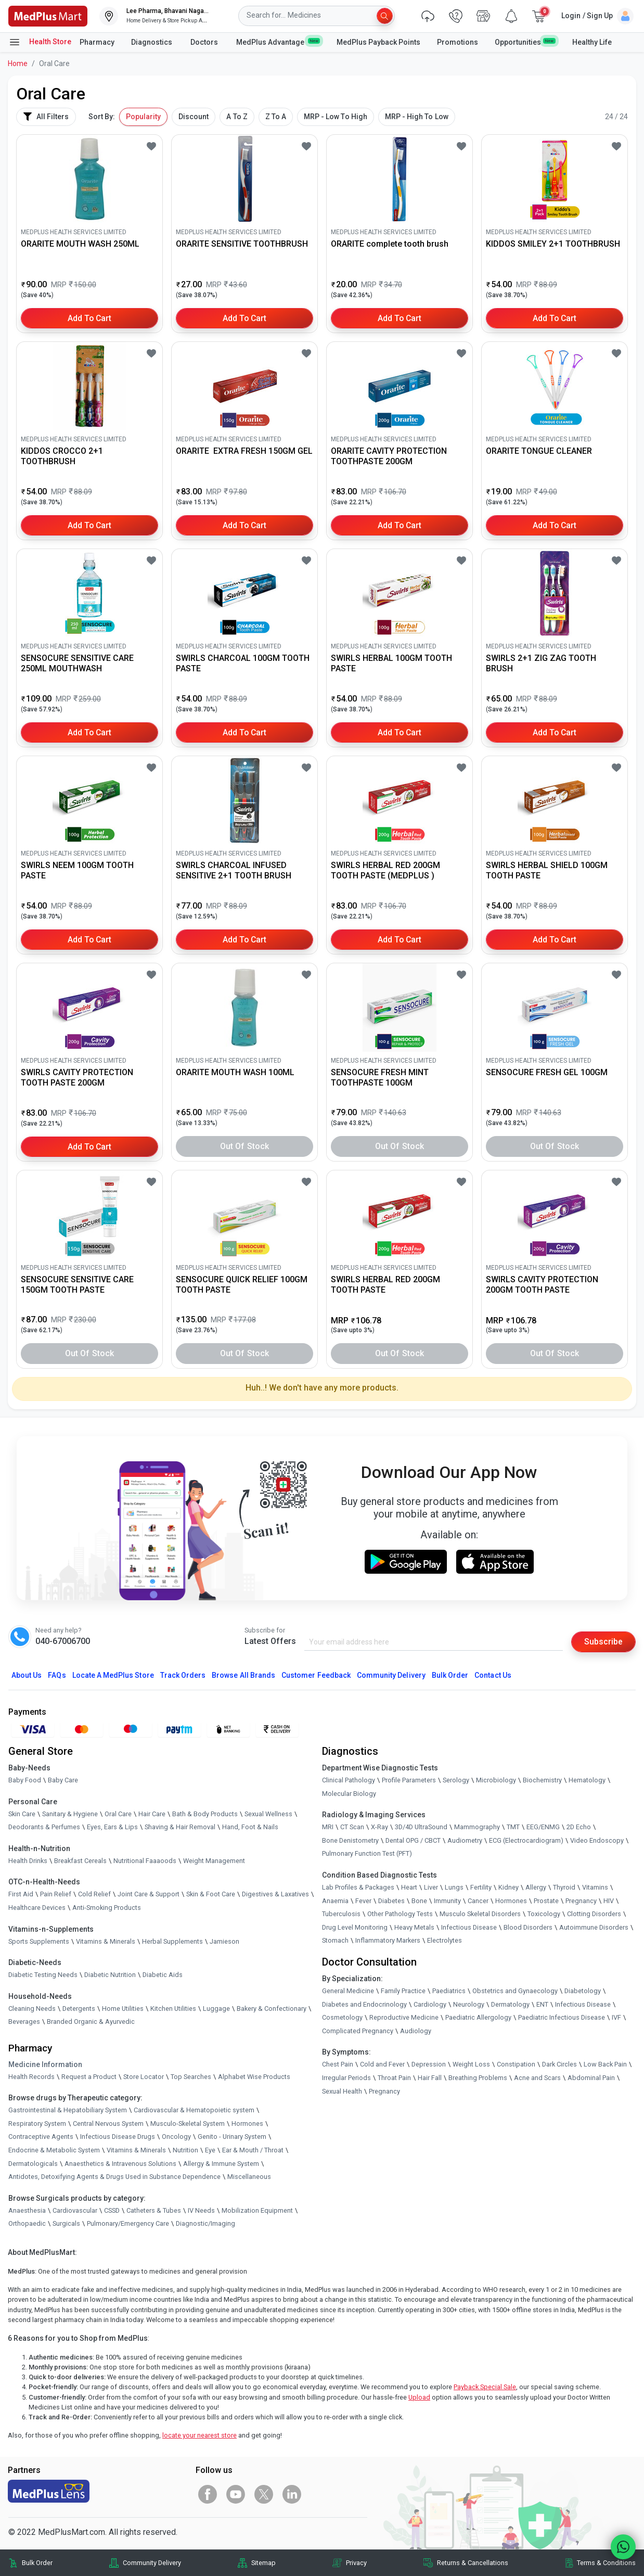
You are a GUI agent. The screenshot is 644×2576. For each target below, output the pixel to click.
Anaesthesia (27, 2210)
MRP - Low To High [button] (335, 116)
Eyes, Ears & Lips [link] (112, 1827)
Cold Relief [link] (94, 1894)
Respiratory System (37, 2123)
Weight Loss (471, 2065)
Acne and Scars (537, 2078)
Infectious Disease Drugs (117, 2137)
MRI (327, 1827)
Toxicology (543, 1914)
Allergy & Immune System (221, 2163)
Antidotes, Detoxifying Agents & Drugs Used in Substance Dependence (114, 2176)
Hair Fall (430, 2078)
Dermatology (510, 2004)
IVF (616, 2017)
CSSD (112, 2210)
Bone (419, 1901)
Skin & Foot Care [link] (210, 1894)
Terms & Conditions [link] (606, 2563)
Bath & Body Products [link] (205, 1814)
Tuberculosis (341, 1914)
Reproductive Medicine (404, 2017)
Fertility (481, 1887)
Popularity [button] (143, 116)
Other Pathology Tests (400, 1914)
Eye (210, 2150)
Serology (456, 1780)
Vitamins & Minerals (136, 2150)
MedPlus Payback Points (378, 42)
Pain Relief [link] (55, 1894)
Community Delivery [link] (152, 2563)
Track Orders (183, 1675)
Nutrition (185, 2150)
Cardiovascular (75, 2210)
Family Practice (403, 1991)
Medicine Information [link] (45, 2064)
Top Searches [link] (191, 2077)
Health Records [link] (31, 2077)
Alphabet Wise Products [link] (254, 2077)
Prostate (546, 1901)
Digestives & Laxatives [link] (275, 1894)
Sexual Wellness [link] (268, 1814)
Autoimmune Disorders (593, 1927)
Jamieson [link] (224, 1941)
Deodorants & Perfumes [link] (44, 1827)
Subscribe (603, 1642)
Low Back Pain (605, 2065)
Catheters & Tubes (153, 2210)
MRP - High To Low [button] (416, 116)
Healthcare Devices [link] (37, 1907)
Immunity (447, 1901)
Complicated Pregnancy (357, 2031)
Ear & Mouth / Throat (253, 2150)
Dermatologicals (33, 2163)
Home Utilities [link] (123, 2008)
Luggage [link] (216, 2008)
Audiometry (464, 1840)
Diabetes (391, 1901)
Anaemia (335, 1901)
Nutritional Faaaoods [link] (144, 1861)
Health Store (39, 42)
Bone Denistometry (350, 1840)
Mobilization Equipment (257, 2210)
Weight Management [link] (214, 1861)
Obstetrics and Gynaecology (515, 1991)
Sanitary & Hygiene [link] (70, 1814)
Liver (431, 1887)
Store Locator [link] (143, 2077)
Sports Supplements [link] (38, 1941)
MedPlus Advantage (278, 41)
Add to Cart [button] (89, 318)
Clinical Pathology (348, 1780)
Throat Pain (394, 2078)
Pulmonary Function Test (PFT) (367, 1854)
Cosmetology (342, 2017)
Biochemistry (542, 1780)
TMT (513, 1827)
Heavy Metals (414, 1927)
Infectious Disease (469, 1927)
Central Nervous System (108, 2123)
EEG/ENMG (543, 1827)
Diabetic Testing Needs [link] (43, 1975)
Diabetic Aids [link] (163, 1975)
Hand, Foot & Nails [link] (250, 1827)
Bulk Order (450, 1675)
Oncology (176, 2137)
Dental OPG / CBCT (413, 1840)
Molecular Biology (349, 1793)
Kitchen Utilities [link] (173, 2008)
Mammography (477, 1827)
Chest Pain (337, 2065)
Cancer (478, 1901)
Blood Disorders (528, 1927)
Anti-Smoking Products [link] (106, 1907)
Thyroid (564, 1887)
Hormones (247, 2123)
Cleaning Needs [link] (32, 2008)
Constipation (516, 2065)
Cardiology (430, 2004)
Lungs (454, 1887)
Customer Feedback (316, 1675)
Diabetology (582, 1991)
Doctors (205, 42)
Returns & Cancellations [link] (472, 2563)
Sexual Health (342, 2091)
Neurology (468, 2004)
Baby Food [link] (24, 1780)
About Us (26, 1675)
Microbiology (496, 1780)
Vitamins (595, 1887)
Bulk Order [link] (37, 2563)
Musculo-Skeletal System (187, 2123)
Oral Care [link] (118, 1814)
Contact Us (492, 1675)
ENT (542, 2004)
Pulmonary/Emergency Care (128, 2224)
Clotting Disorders (594, 1914)
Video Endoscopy (597, 1840)
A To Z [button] (236, 116)
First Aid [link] (20, 1894)
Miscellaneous (249, 2176)
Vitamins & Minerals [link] (105, 1941)
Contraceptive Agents (40, 2137)
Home (18, 63)
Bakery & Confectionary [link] (271, 2008)
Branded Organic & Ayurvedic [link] (91, 2022)
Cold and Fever (382, 2065)
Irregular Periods (346, 2078)
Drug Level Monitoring (355, 1927)
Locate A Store (113, 1675)
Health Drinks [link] (27, 1861)
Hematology (587, 1780)
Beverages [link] (24, 2022)
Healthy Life (592, 42)
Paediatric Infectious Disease (561, 2017)
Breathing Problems (477, 2078)
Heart (409, 1887)
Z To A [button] (275, 116)
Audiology (415, 2031)
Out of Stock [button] (244, 1146)
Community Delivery (391, 1675)
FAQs (57, 1675)
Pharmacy (97, 42)
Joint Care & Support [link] (148, 1894)
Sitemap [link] (263, 2563)
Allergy (535, 1887)
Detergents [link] (78, 2008)
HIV (608, 1901)
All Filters (46, 116)
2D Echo (578, 1827)
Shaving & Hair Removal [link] (180, 1827)
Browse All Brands (243, 1675)
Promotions (457, 42)
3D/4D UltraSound (421, 1827)
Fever (363, 1901)
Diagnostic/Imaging (205, 2224)
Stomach (335, 1941)
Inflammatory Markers (387, 1941)
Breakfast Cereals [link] (80, 1861)
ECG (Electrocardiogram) (526, 1840)
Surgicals (66, 2224)
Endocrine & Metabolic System (54, 2150)
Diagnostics (152, 42)
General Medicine (348, 1991)
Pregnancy (581, 1901)
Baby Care (63, 1780)
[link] (47, 15)
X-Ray (379, 1827)
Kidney (508, 1887)
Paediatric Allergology (478, 2017)
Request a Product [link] (89, 2077)
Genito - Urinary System (232, 2137)
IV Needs (201, 2210)
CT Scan (352, 1827)
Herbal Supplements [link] (172, 1941)
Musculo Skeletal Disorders (480, 1914)
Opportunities (525, 41)
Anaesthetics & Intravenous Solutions (120, 2163)
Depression (428, 2065)
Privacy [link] (356, 2563)
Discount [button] (193, 116)
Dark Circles (559, 2065)
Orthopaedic (27, 2224)
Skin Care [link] (21, 1814)
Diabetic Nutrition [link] (110, 1975)
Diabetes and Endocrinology (364, 2004)
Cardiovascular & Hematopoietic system (194, 2110)
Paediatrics (449, 1991)
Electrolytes (444, 1941)
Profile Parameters (409, 1780)
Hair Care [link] (151, 1814)
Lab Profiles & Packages (358, 1887)
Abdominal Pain (591, 2078)
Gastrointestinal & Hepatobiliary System (67, 2110)
